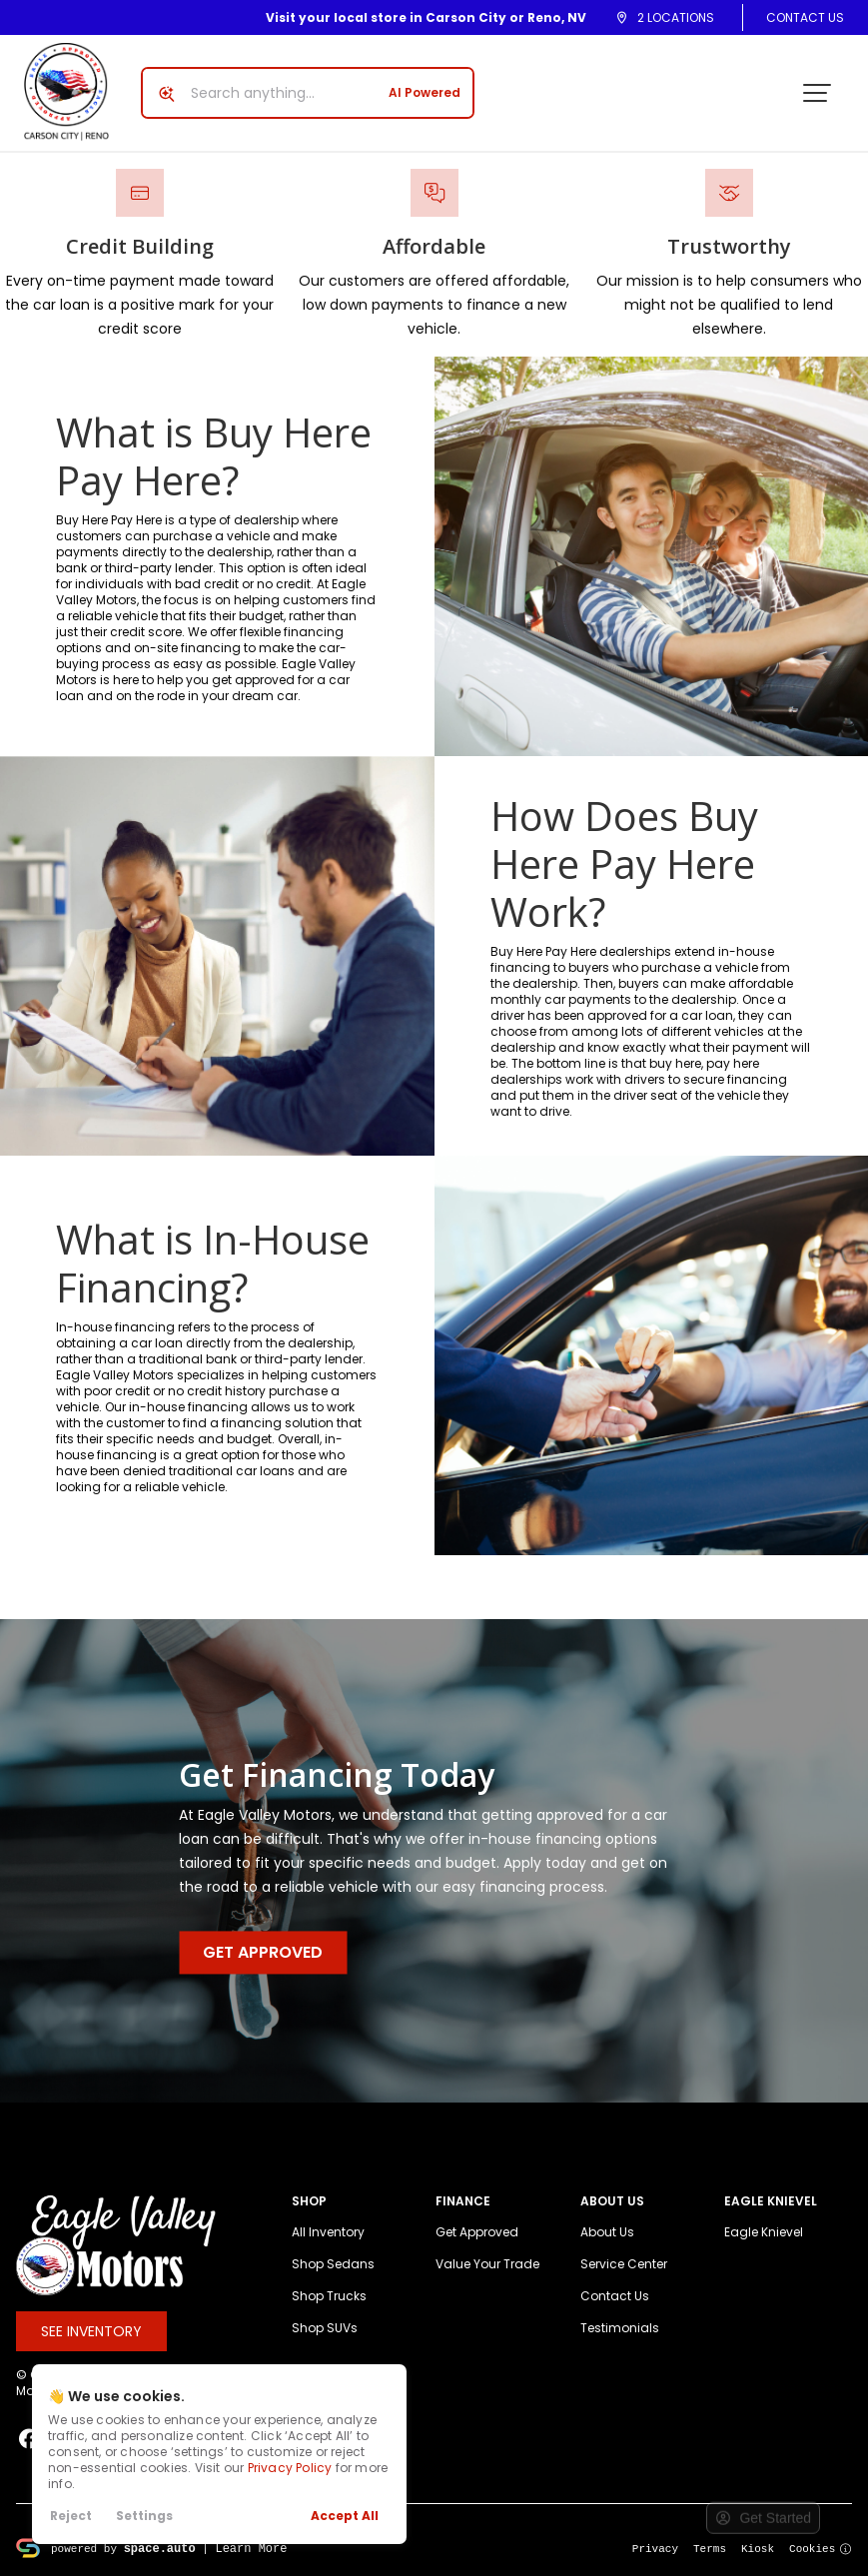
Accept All (345, 2515)
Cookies (820, 2547)
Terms (709, 2547)
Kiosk (757, 2547)
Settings (144, 2515)
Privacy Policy (290, 2467)
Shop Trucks (329, 2295)
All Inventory (328, 2231)
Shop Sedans (333, 2263)
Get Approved (263, 1953)
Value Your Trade (487, 2263)
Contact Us (805, 17)
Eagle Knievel (763, 2231)
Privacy (655, 2547)
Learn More (251, 2547)
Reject (71, 2515)
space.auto (160, 2547)
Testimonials (619, 2327)
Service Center (623, 2263)
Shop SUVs (325, 2327)
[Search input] (307, 93)
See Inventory (91, 2331)
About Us (607, 2231)
